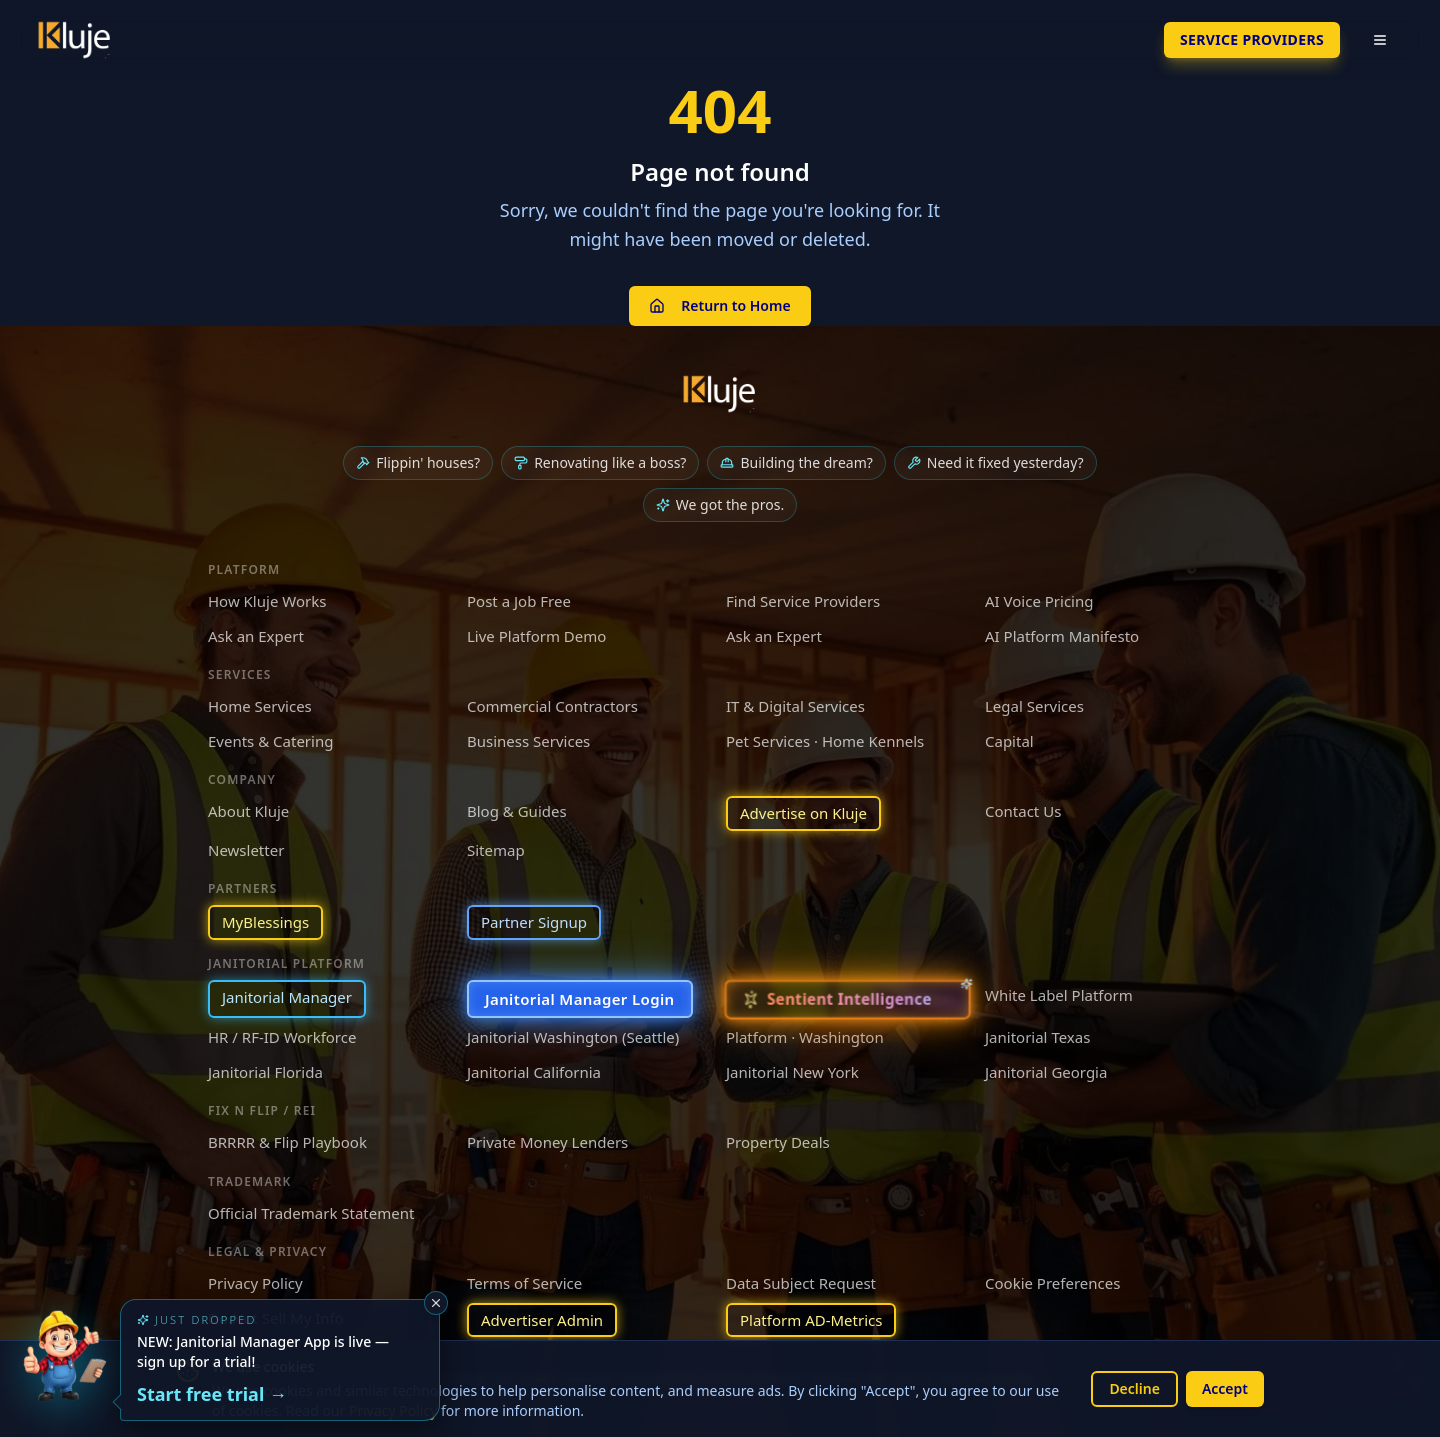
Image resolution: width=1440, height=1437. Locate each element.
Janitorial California (534, 1072)
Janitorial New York (792, 1072)
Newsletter (246, 850)
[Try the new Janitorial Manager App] (64, 1373)
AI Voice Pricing (1039, 601)
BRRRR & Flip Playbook (287, 1142)
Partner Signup (534, 922)
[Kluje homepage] (720, 394)
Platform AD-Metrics (811, 1320)
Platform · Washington (805, 1037)
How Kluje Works (267, 601)
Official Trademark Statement (311, 1213)
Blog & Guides (517, 811)
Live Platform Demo (536, 636)
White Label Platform (1059, 995)
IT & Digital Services (795, 706)
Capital (1009, 741)
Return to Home (719, 305)
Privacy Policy (255, 1283)
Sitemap (496, 850)
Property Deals (778, 1142)
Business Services (528, 741)
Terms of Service (524, 1283)
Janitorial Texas (1037, 1037)
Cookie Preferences (1052, 1283)
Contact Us (1023, 811)
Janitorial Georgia (1046, 1072)
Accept (1225, 1388)
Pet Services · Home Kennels (825, 741)
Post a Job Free (519, 601)
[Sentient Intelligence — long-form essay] (847, 998)
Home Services (260, 706)
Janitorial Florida (265, 1072)
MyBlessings (265, 922)
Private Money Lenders (547, 1142)
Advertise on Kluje (803, 813)
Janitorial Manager (287, 997)
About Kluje (248, 811)
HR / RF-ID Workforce (282, 1037)
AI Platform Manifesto (1062, 636)
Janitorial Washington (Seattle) (573, 1037)
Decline (1134, 1388)
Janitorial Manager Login (580, 999)
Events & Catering (270, 741)
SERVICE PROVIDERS (1252, 39)
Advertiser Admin (542, 1320)
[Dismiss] (436, 1303)
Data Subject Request (801, 1283)
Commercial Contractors (552, 706)
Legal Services (1034, 706)
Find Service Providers (803, 601)
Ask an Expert (256, 636)
